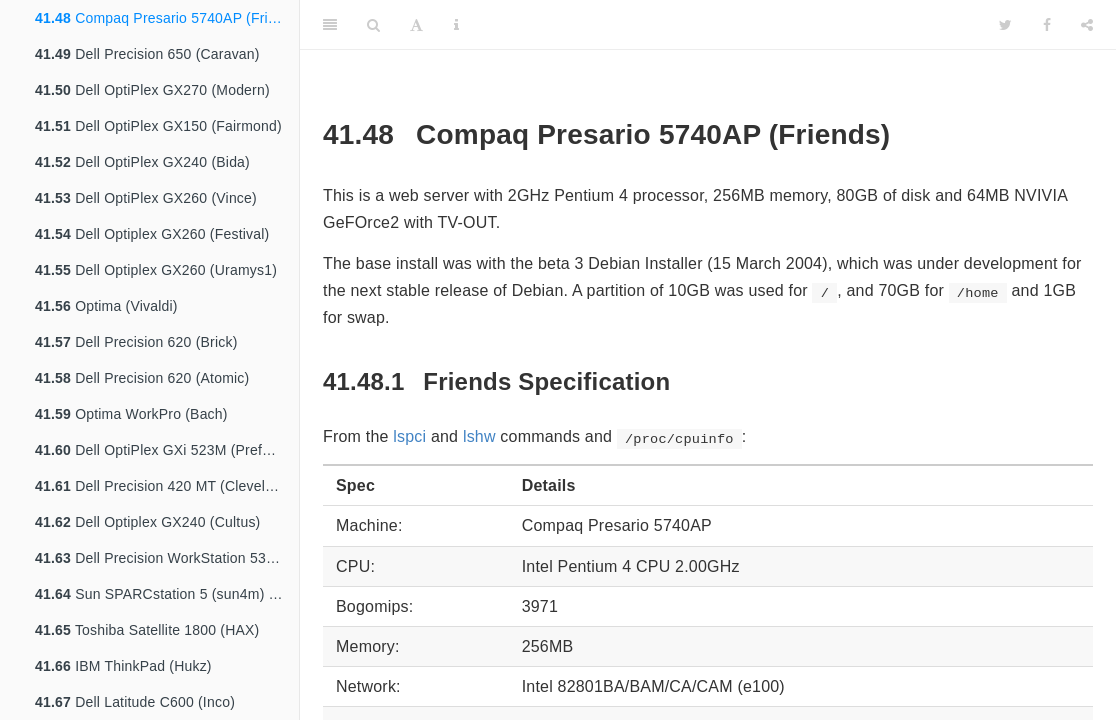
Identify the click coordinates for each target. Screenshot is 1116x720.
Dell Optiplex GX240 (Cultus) (147, 522)
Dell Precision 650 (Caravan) (147, 54)
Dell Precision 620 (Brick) (136, 342)
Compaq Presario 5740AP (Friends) (167, 18)
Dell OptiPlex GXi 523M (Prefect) (160, 450)
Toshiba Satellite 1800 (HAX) (147, 630)
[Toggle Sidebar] (330, 25)
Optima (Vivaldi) (106, 306)
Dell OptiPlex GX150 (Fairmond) (158, 126)
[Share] (1087, 25)
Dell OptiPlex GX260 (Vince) (146, 198)
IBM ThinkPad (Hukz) (123, 666)
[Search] (373, 25)
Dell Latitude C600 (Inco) (135, 702)
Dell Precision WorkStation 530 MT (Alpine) (167, 558)
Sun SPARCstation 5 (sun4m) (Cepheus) (167, 594)
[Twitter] (1005, 25)
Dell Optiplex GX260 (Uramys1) (156, 270)
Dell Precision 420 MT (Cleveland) (164, 486)
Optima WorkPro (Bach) (131, 414)
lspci (409, 436)
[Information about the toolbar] (456, 25)
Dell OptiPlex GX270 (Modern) (152, 90)
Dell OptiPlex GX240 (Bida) (142, 162)
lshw (479, 436)
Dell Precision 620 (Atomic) (142, 378)
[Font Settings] (416, 25)
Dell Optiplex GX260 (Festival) (152, 234)
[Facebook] (1047, 25)
